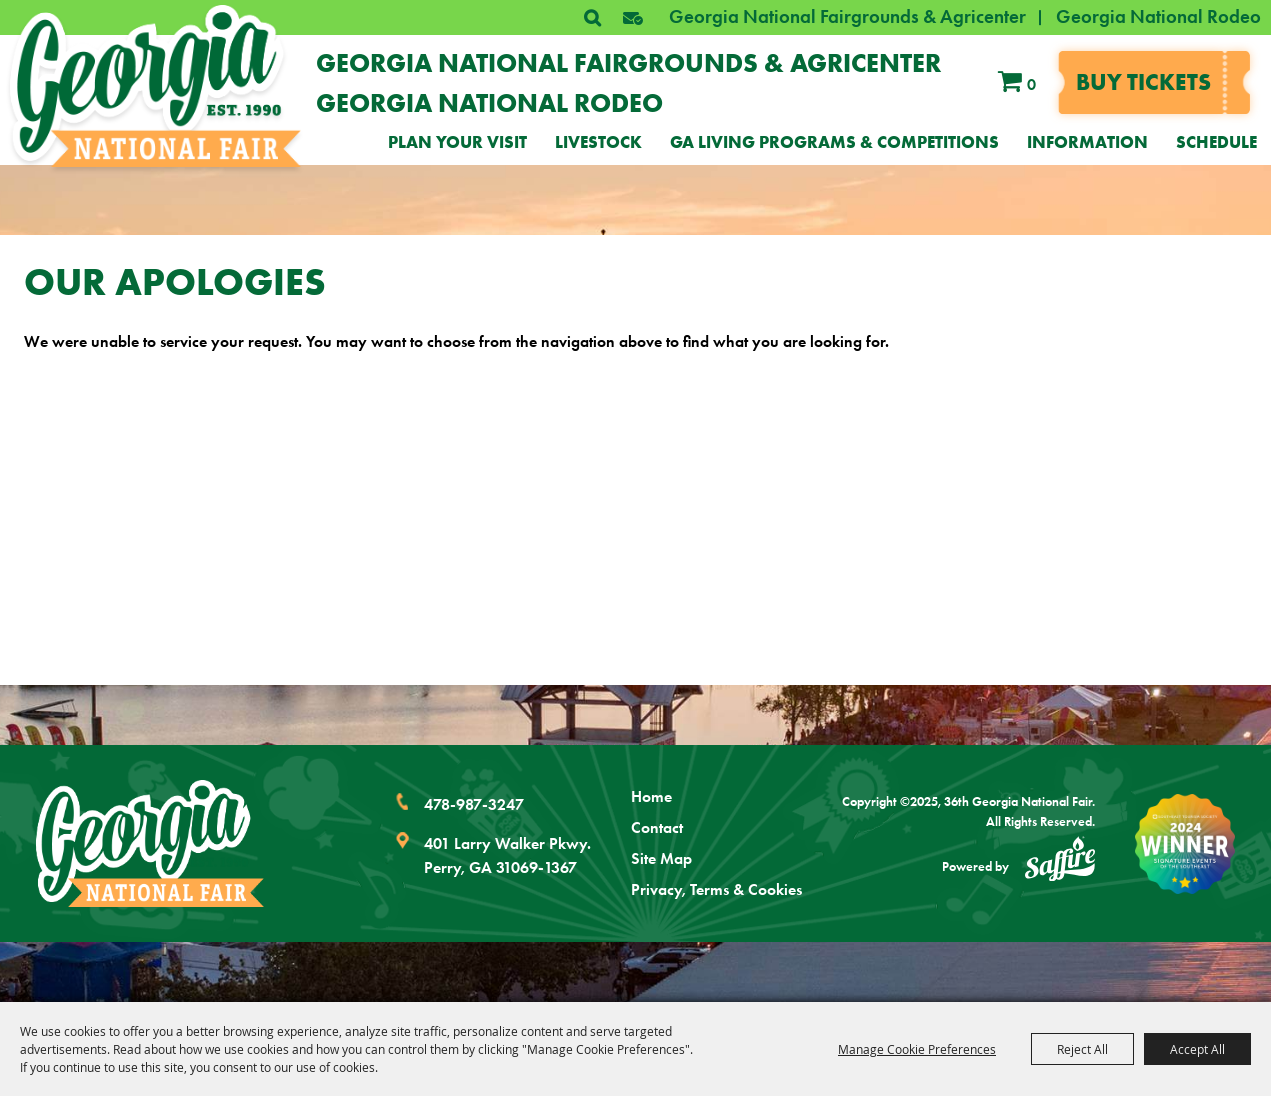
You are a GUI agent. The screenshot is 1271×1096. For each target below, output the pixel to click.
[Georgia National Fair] (150, 843)
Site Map (661, 858)
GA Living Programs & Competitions (834, 142)
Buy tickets (1143, 82)
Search (592, 18)
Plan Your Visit (457, 142)
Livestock (598, 142)
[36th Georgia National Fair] (156, 86)
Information (1087, 142)
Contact (657, 827)
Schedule (1216, 142)
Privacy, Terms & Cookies (716, 889)
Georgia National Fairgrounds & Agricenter (847, 16)
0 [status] (1031, 84)
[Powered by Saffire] (1060, 862)
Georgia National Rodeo (1158, 16)
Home (651, 796)
